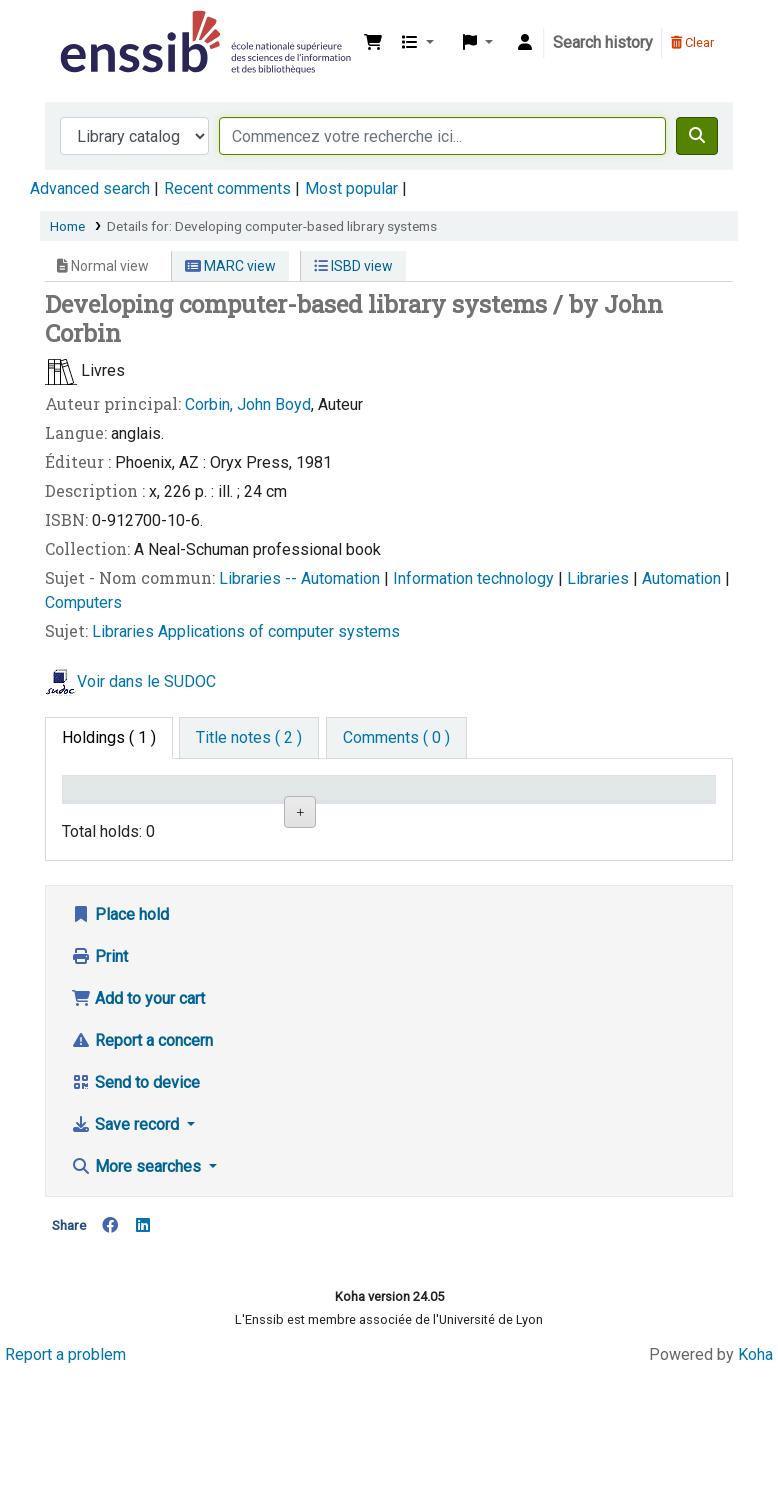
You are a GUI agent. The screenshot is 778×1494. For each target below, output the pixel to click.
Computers (83, 602)
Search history (603, 42)
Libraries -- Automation (301, 578)
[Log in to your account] (525, 43)
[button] (373, 43)
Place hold (120, 1035)
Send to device (135, 1203)
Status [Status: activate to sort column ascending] (531, 816)
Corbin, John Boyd (248, 404)
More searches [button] (138, 1287)
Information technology (475, 578)
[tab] (249, 738)
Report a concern (142, 1161)
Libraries (600, 578)
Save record (127, 1245)
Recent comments (227, 188)
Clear (692, 42)
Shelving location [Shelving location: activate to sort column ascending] (320, 807)
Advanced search (90, 188)
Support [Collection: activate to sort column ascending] (210, 816)
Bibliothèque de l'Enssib (106, 28)
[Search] (697, 136)
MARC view (230, 266)
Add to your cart (138, 1119)
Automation (683, 578)
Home (67, 226)
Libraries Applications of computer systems (246, 631)
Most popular (351, 188)
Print (99, 1077)
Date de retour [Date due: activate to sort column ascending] (644, 807)
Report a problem (65, 1476)
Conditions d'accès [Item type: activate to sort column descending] (109, 807)
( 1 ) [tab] (109, 737)
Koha (755, 1476)
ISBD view (353, 266)
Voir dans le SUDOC (146, 681)
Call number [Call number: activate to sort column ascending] (426, 807)
